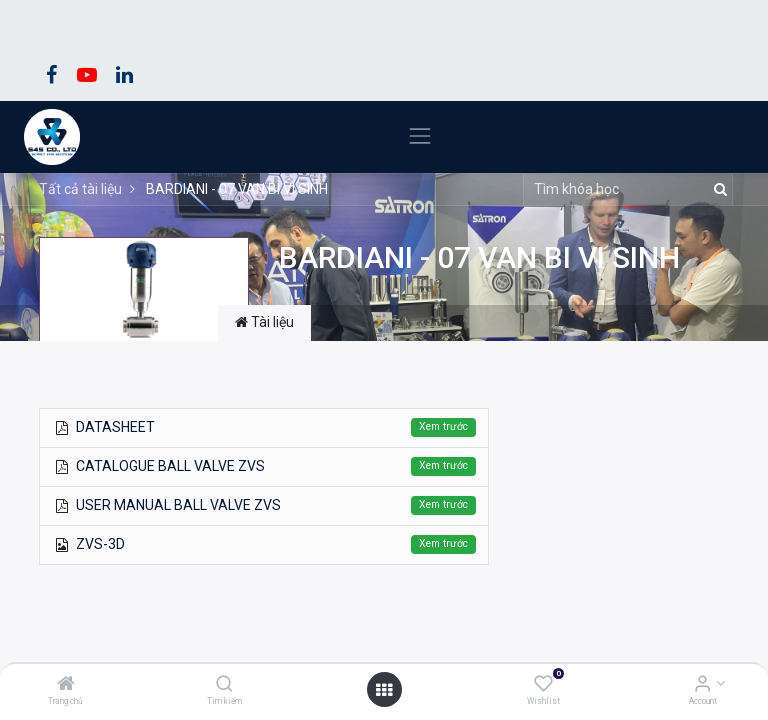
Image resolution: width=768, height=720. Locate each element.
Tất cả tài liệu (80, 189)
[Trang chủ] (66, 685)
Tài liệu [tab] (264, 322)
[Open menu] (384, 690)
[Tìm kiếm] (224, 685)
